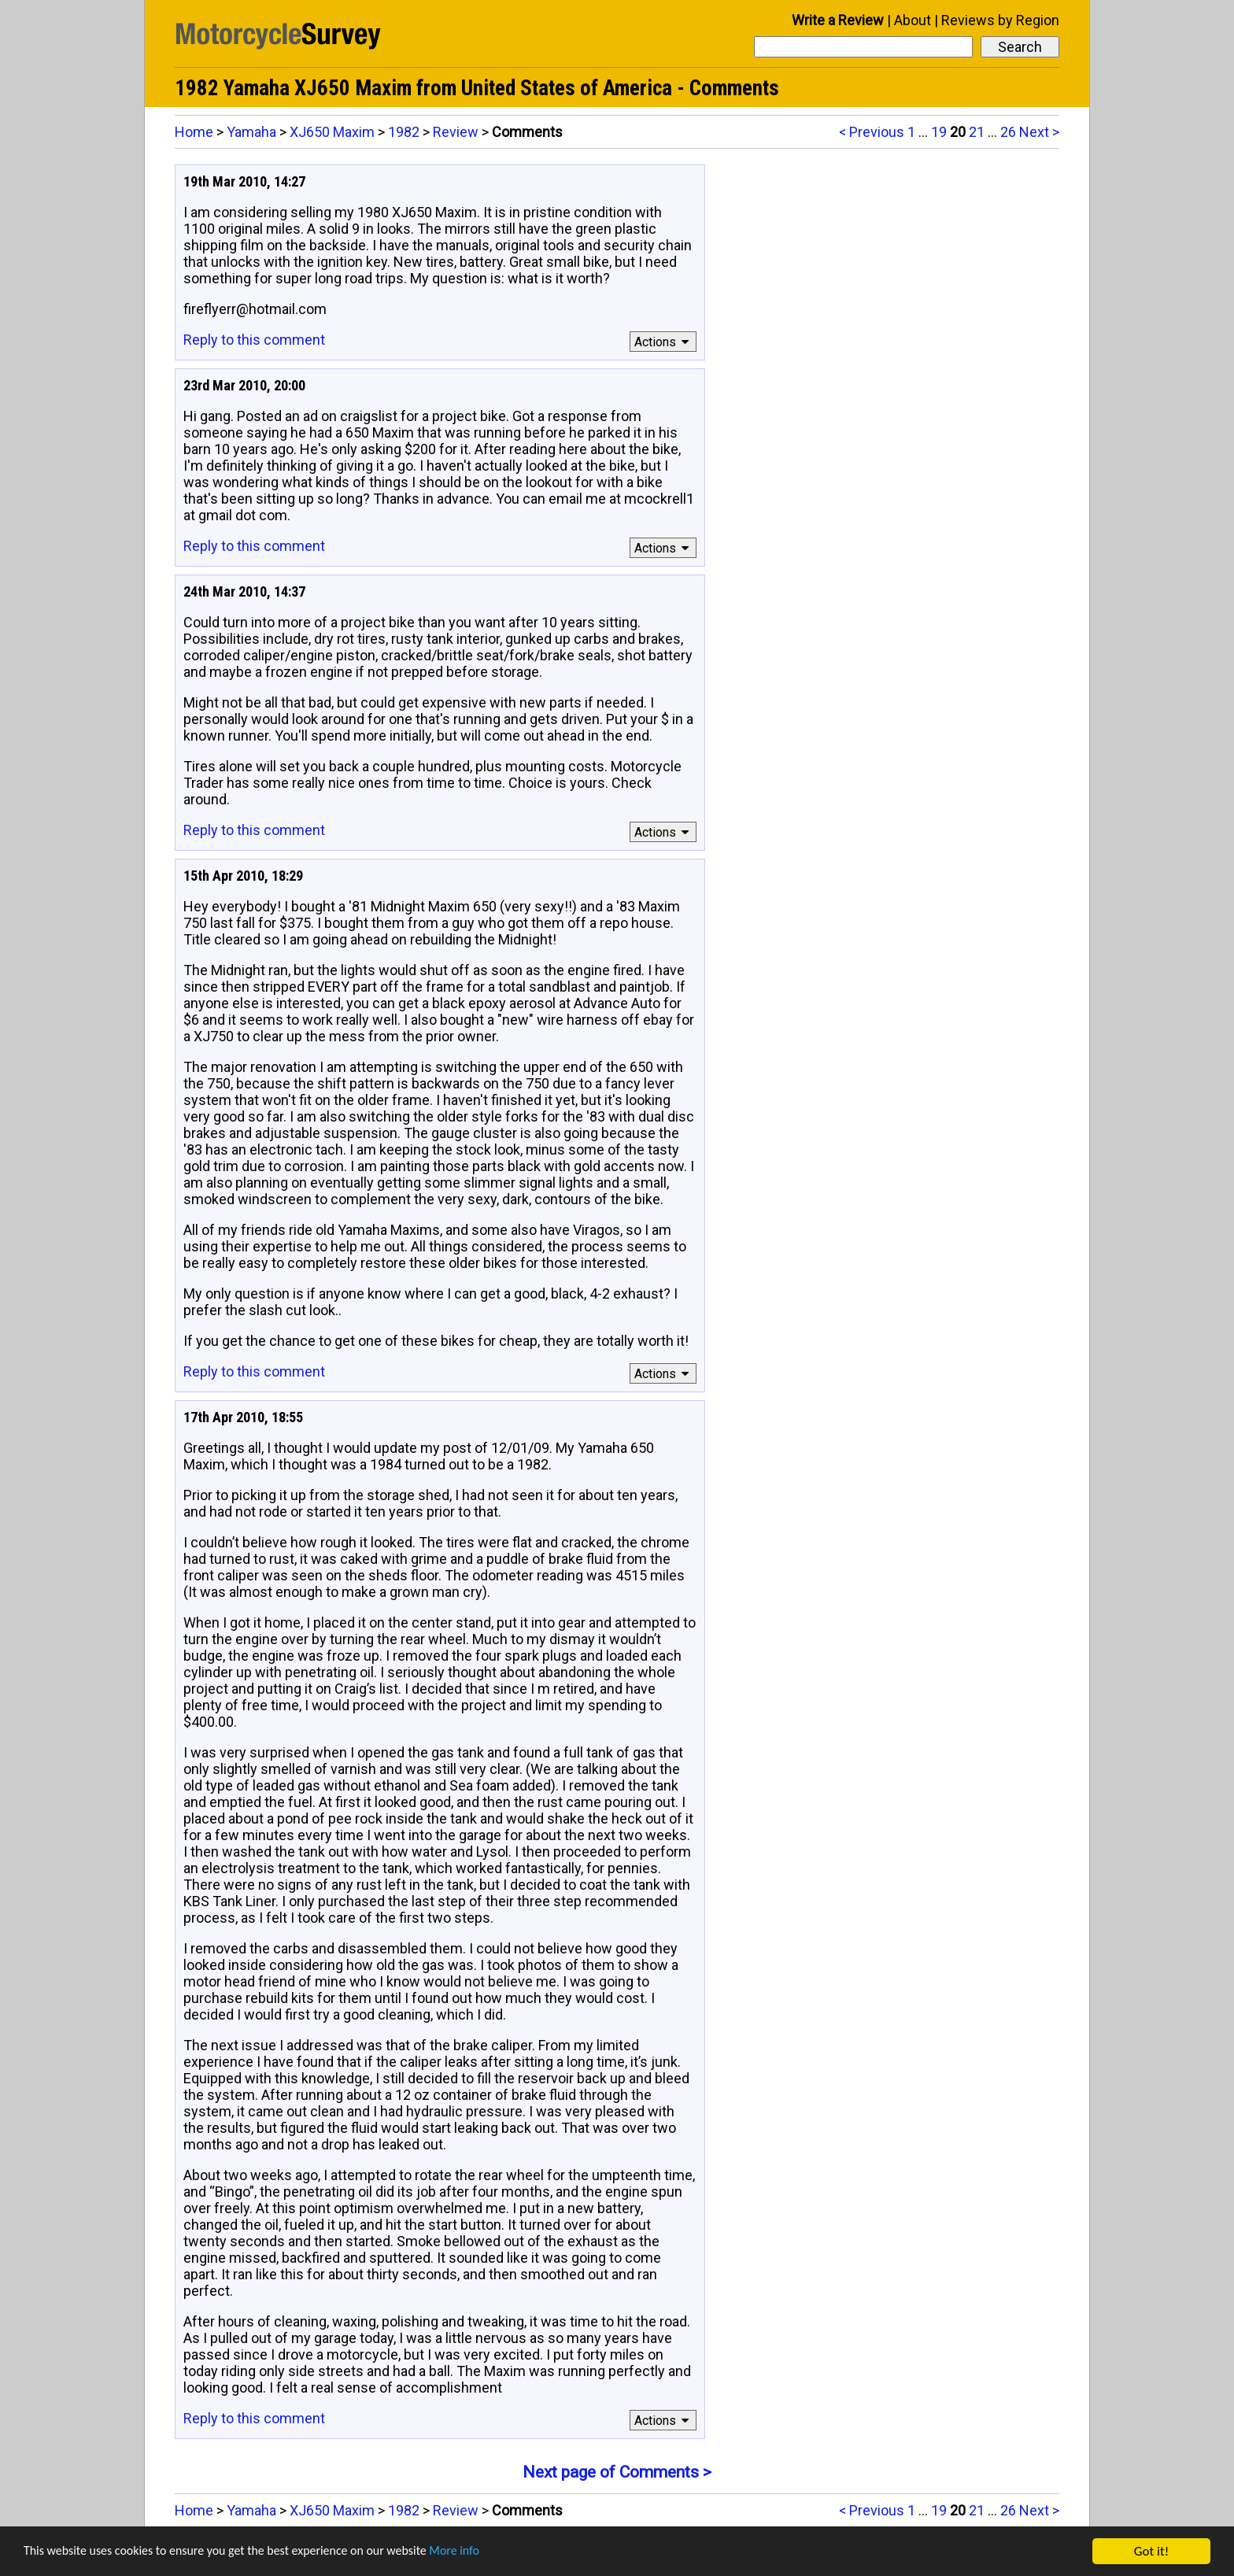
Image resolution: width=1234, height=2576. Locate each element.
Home (194, 132)
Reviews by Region (1000, 20)
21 (977, 132)
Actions (663, 341)
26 (1008, 132)
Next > (1039, 132)
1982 (403, 132)
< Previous (871, 132)
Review (455, 132)
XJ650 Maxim (332, 132)
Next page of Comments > (617, 2472)
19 (939, 132)
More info (484, 2553)
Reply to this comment (254, 339)
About (912, 20)
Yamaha (251, 132)
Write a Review (838, 20)
